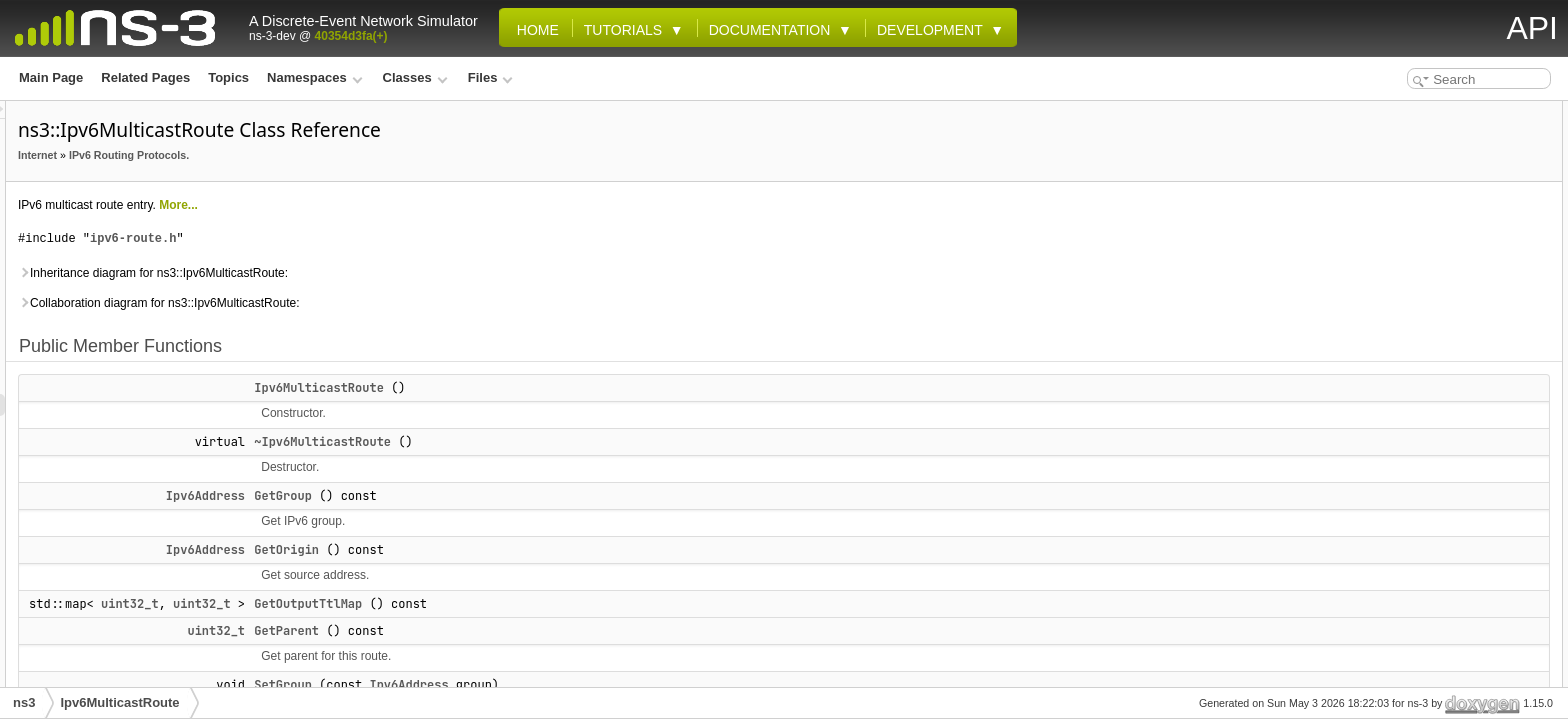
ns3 (24, 702)
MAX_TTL (1388, 398)
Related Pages (145, 77)
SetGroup (533, 685)
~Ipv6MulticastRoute (572, 442)
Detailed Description (1403, 530)
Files (490, 77)
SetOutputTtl (1397, 310)
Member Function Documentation (1440, 618)
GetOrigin (536, 550)
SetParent (1389, 332)
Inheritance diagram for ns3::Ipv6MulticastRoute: (403, 273)
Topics (228, 77)
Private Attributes (1395, 420)
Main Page (51, 77)
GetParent (536, 631)
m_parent (1388, 486)
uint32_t (380, 604)
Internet (287, 155)
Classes (415, 77)
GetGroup (533, 496)
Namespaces (314, 77)
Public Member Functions (1418, 112)
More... (428, 205)
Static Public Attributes (1411, 354)
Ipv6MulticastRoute (569, 388)
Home (534, 30)
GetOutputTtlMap (558, 604)
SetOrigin (1388, 288)
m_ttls (1378, 508)
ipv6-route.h (383, 238)
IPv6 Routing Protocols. (379, 155)
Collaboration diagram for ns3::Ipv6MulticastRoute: (408, 303)
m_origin (1386, 464)
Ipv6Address (455, 496)
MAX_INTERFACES (1415, 376)
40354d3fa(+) (351, 36)
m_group (1386, 442)
